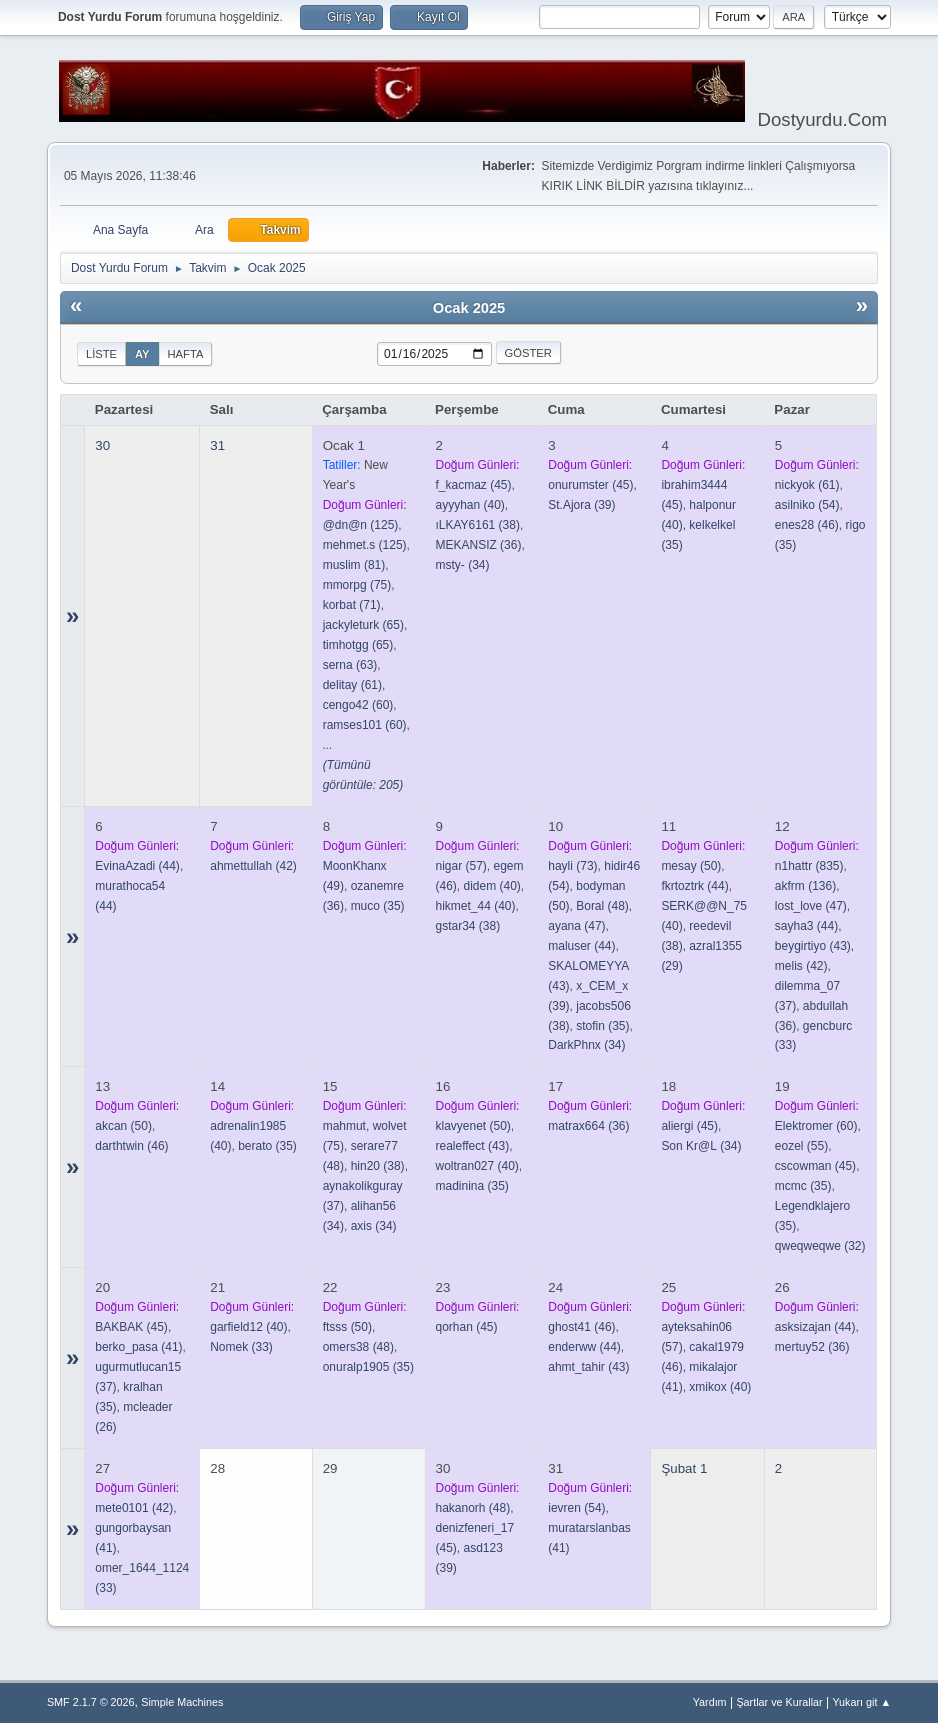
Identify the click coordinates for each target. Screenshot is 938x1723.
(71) (352, 605)
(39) (581, 505)
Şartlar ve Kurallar (779, 1702)
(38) (478, 525)
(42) (253, 866)
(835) (809, 866)
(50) (691, 866)
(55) (801, 1146)
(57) (461, 866)
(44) (137, 866)
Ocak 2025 (469, 308)
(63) (350, 665)
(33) (241, 1347)
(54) (807, 505)
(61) (352, 685)
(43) (813, 946)
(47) (576, 926)
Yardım (710, 1702)
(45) (474, 485)
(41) (138, 1347)
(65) (363, 625)
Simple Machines (182, 1702)
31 (217, 445)
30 (102, 445)
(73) (572, 866)
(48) (602, 906)
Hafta (186, 354)
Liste (101, 354)
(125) (361, 525)
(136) (805, 886)
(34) (463, 565)
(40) (470, 505)
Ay (142, 354)
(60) (358, 705)
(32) (820, 1246)
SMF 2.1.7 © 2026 (91, 1702)
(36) (479, 545)
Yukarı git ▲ (861, 1702)
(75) (357, 585)
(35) (378, 906)
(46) (807, 525)
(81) (354, 565)
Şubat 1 (684, 1468)
